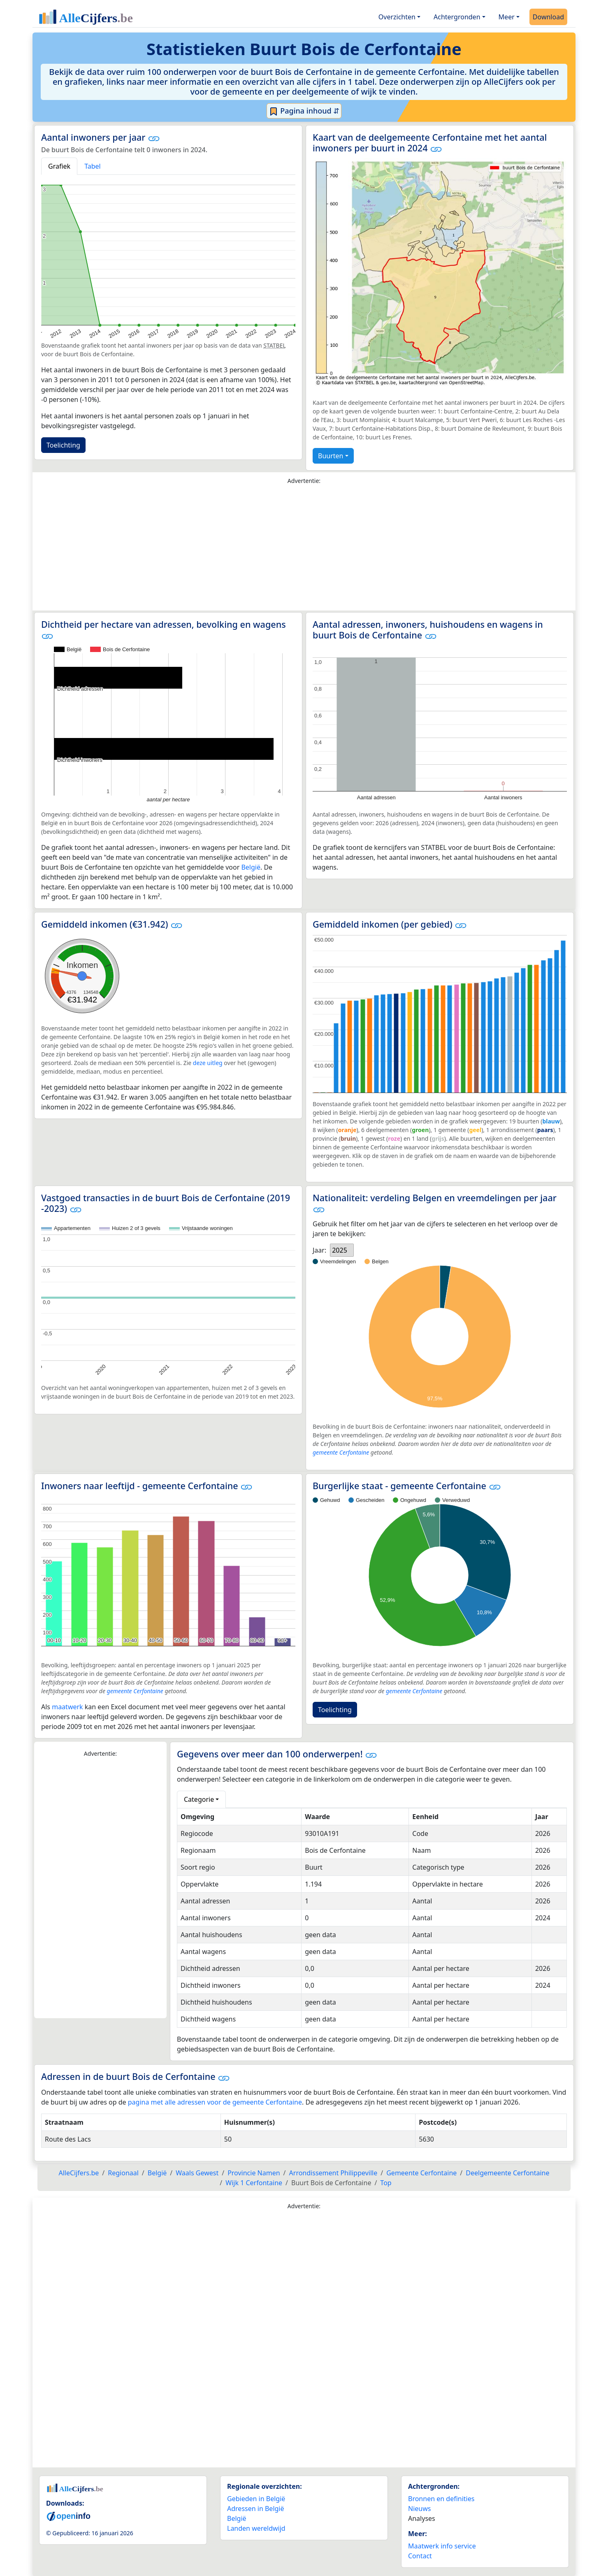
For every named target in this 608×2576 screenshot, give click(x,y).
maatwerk (67, 1706)
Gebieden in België (256, 2498)
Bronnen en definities (441, 2498)
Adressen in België (255, 2508)
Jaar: (319, 1250)
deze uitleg (208, 1063)
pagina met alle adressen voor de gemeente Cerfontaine (215, 2102)
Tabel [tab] (92, 166)
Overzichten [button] (396, 16)
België (250, 867)
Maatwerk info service (442, 2545)
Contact (420, 2555)
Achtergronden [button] (457, 16)
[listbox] (341, 1250)
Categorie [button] (199, 1799)
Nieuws (419, 2508)
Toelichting (63, 445)
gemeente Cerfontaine (341, 1452)
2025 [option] (339, 1250)
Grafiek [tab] (59, 166)
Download (548, 16)
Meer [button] (507, 16)
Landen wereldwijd (256, 2528)
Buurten (330, 455)
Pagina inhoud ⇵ (304, 111)
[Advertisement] (304, 549)
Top (385, 2182)
